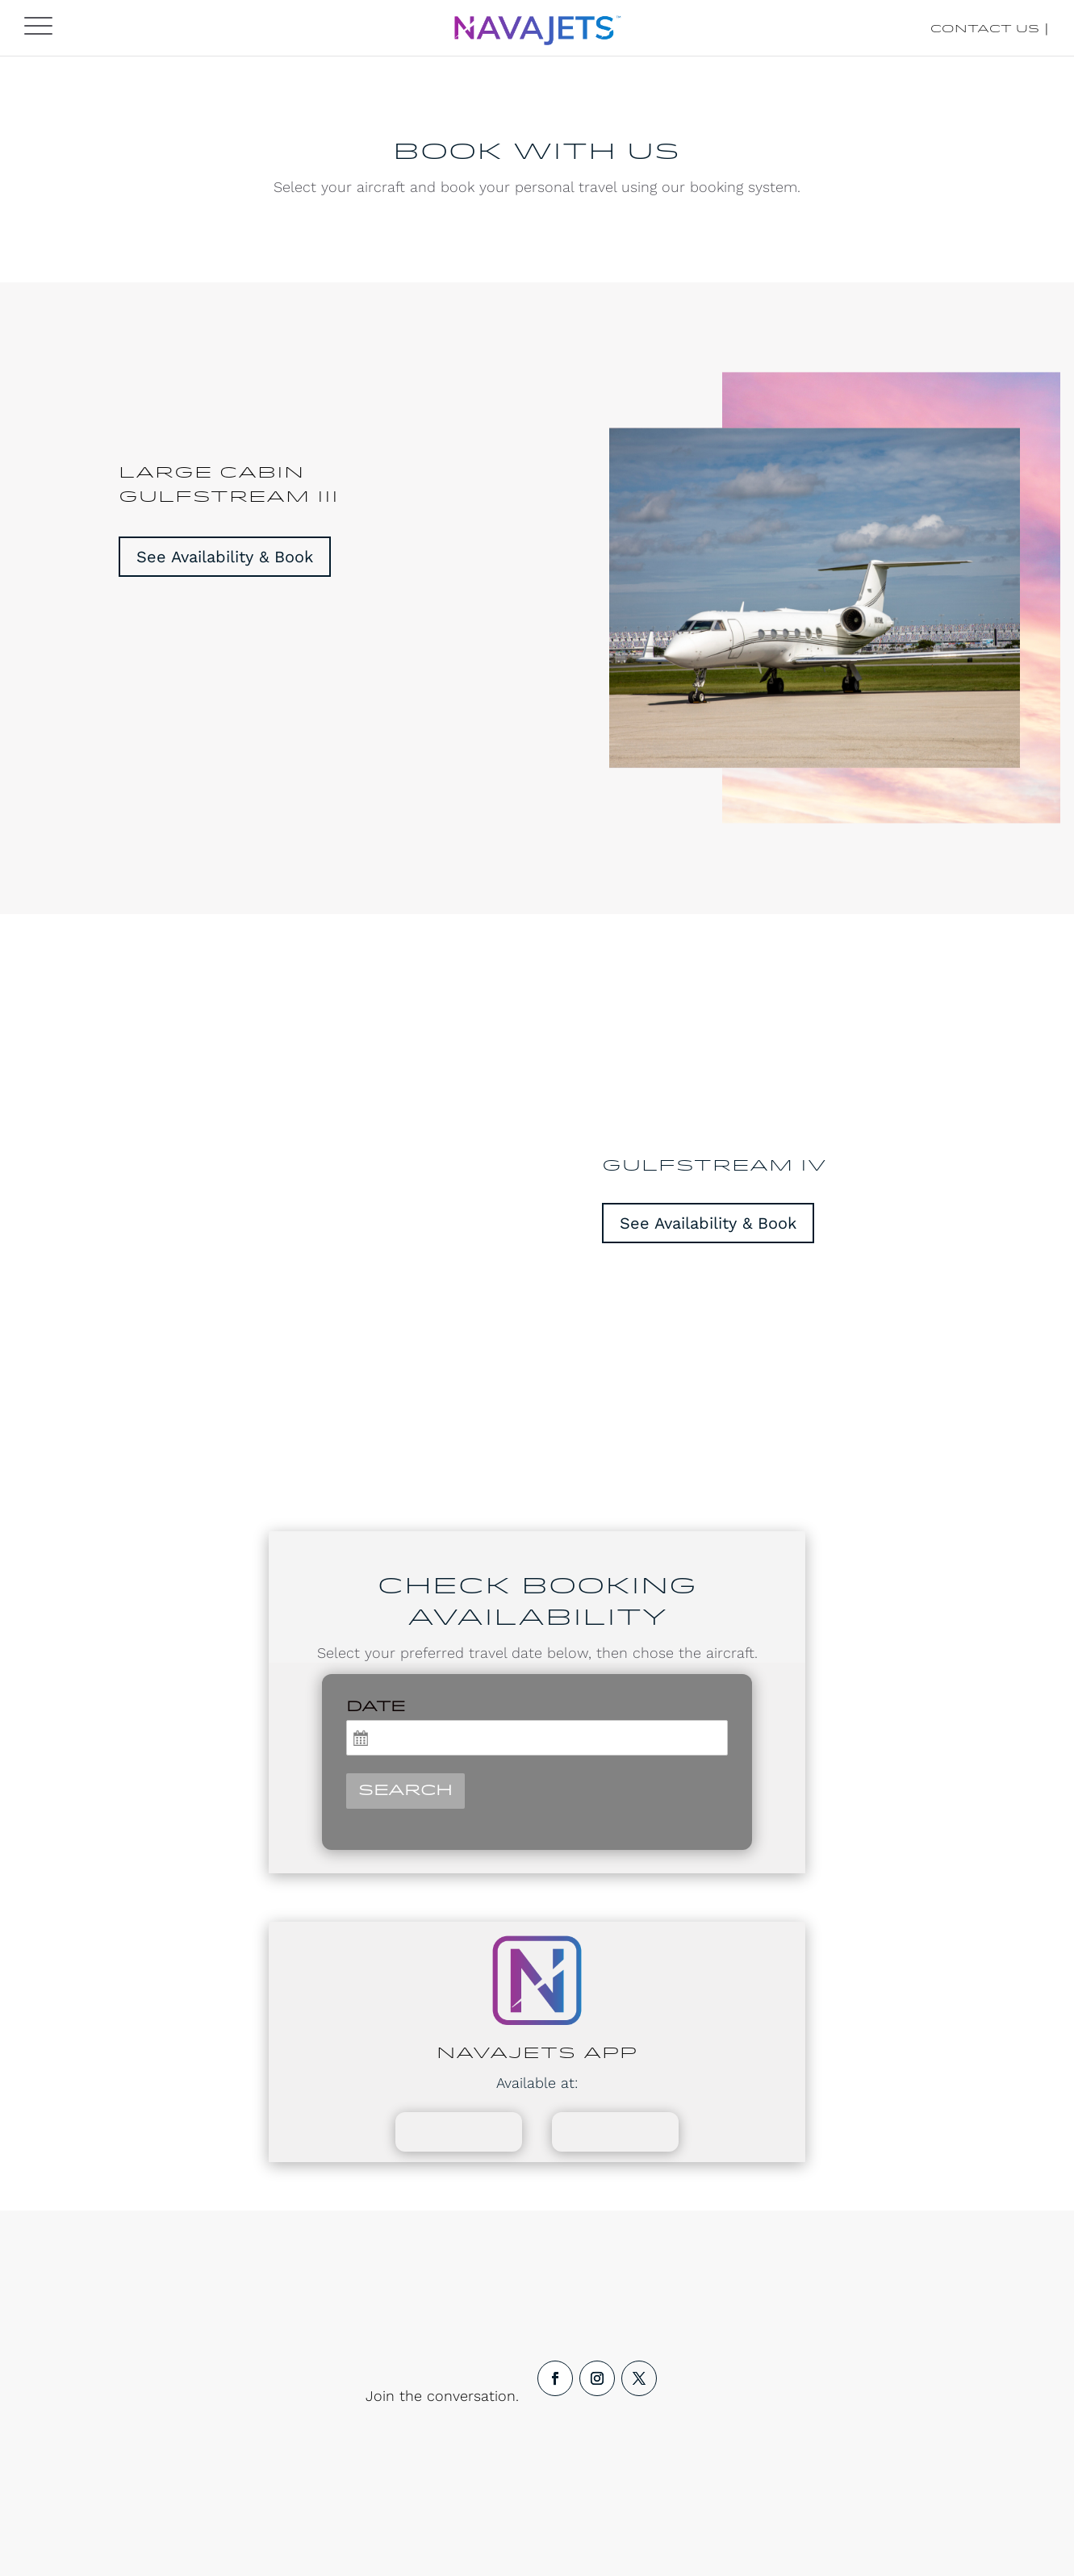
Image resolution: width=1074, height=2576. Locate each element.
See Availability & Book (224, 556)
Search (405, 1791)
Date (375, 1707)
